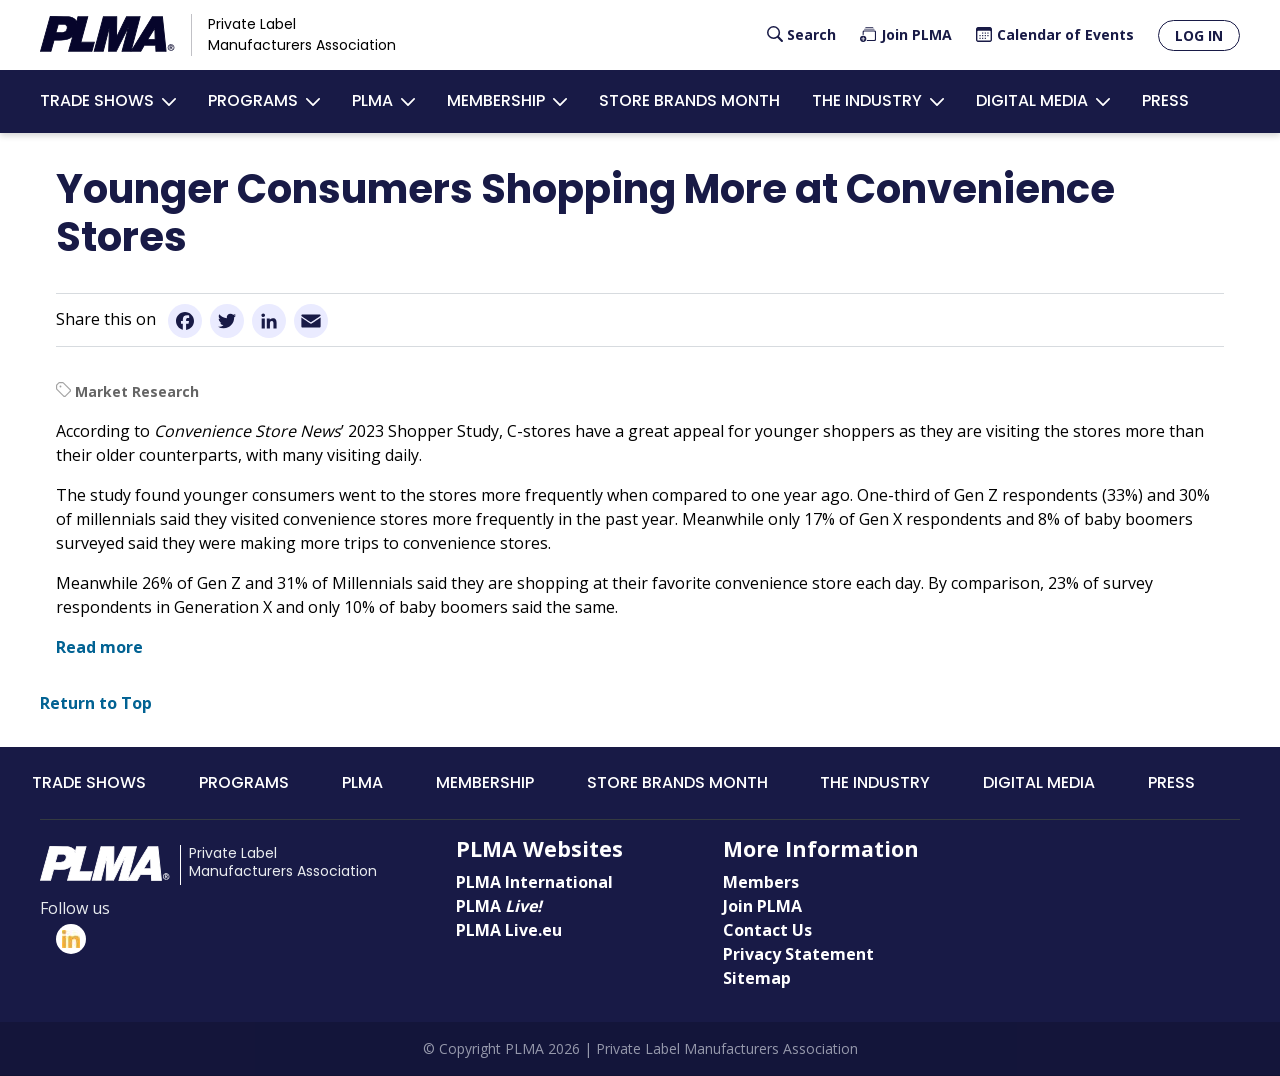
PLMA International (534, 882)
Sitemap (757, 978)
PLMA (372, 100)
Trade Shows (97, 100)
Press (1165, 100)
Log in (1199, 35)
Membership (496, 100)
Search (811, 34)
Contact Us (767, 930)
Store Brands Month (689, 100)
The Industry (867, 100)
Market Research (137, 391)
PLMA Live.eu (509, 930)
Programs (253, 100)
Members (761, 882)
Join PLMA (916, 34)
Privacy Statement (798, 954)
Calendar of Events (1065, 34)
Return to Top (96, 703)
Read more (99, 647)
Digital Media (1032, 100)
